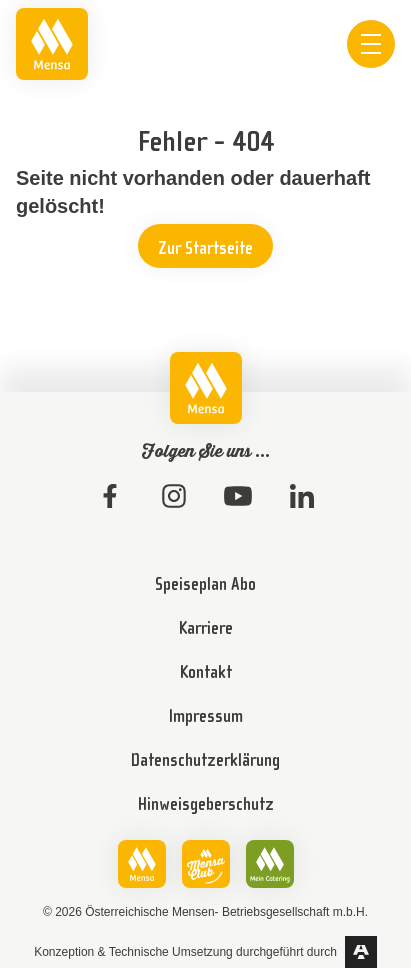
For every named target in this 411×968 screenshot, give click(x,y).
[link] (52, 44)
